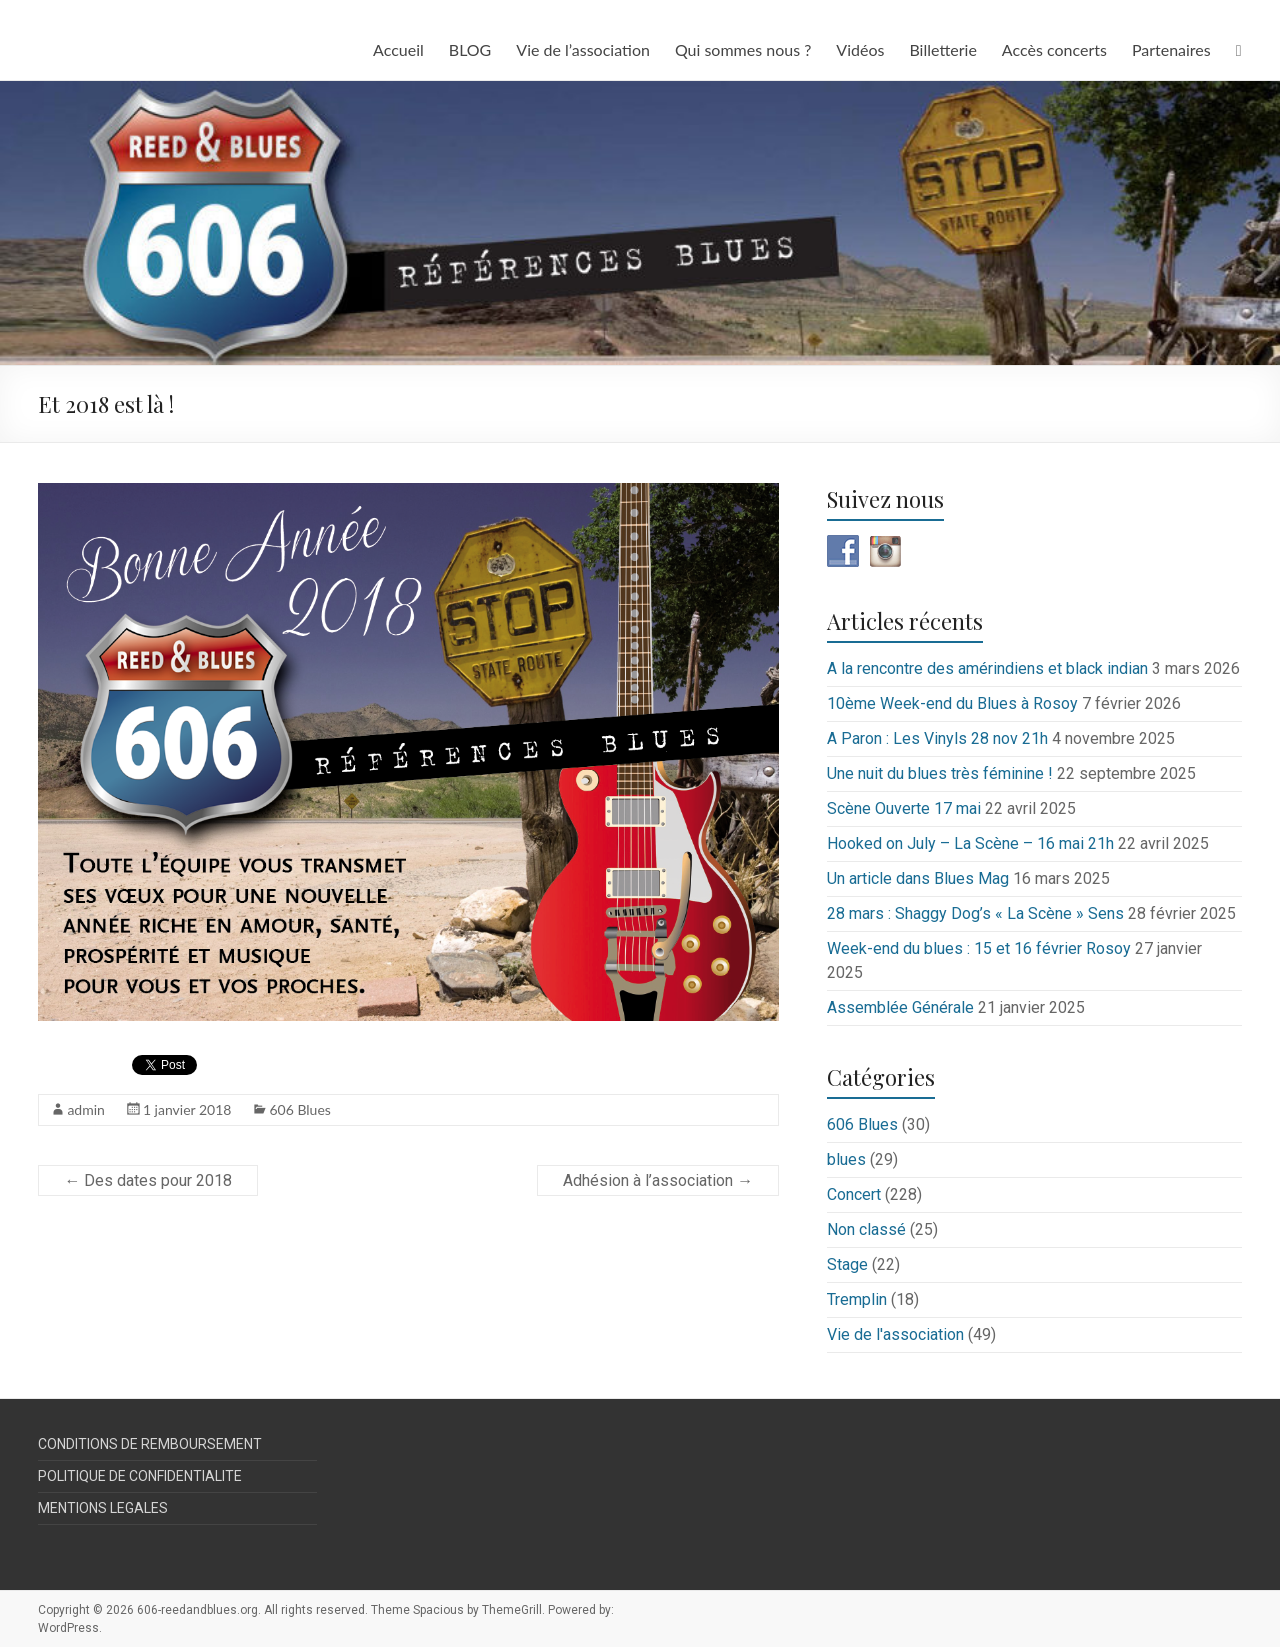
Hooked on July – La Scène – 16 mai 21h (970, 843)
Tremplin (857, 1299)
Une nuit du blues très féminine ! (940, 773)
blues (846, 1159)
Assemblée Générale (900, 1007)
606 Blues (299, 1109)
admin (86, 1109)
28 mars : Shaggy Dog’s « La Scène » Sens (975, 913)
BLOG (470, 49)
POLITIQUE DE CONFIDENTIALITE (140, 1476)
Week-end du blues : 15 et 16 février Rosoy (979, 948)
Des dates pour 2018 (148, 1180)
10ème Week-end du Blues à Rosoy (952, 703)
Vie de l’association (583, 49)
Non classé (866, 1229)
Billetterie (942, 49)
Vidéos (860, 49)
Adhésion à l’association (658, 1180)
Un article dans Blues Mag (918, 878)
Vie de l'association (895, 1334)
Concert (854, 1194)
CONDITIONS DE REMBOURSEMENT (150, 1444)
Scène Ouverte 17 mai (904, 808)
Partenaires (1171, 49)
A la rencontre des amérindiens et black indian (987, 668)
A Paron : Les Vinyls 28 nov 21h (937, 738)
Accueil (398, 49)
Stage (847, 1264)
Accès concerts (1054, 49)
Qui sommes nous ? (743, 49)
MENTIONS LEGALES (103, 1508)
